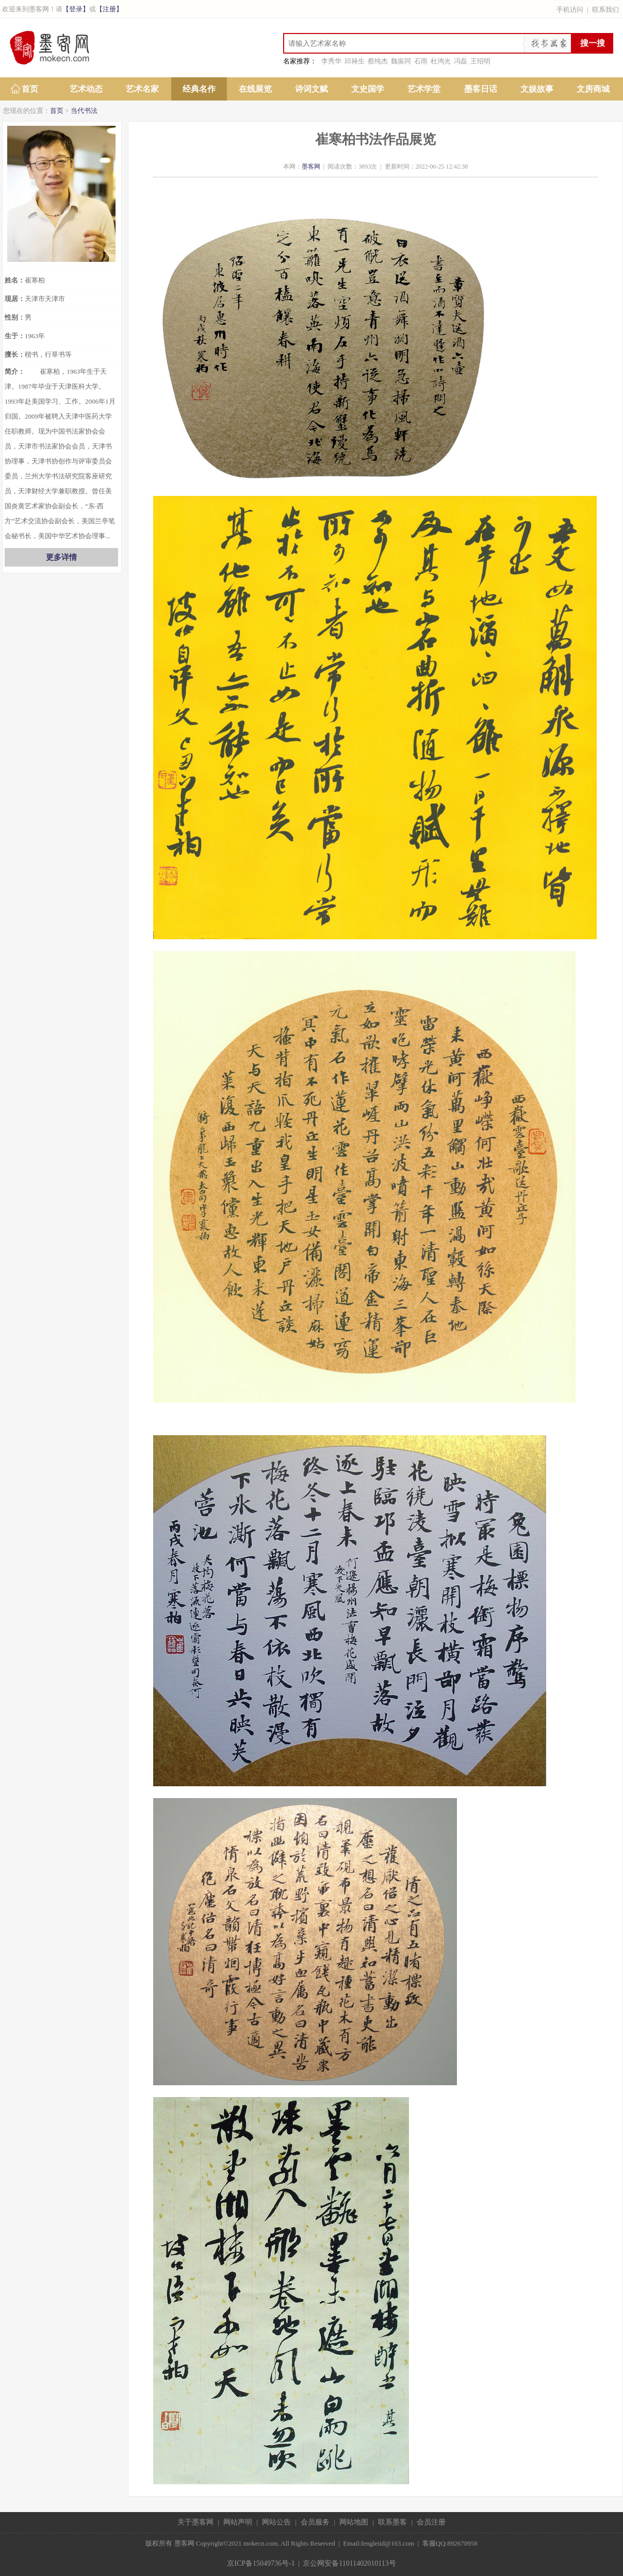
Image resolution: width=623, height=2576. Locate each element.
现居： (15, 299)
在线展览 (255, 89)
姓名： (15, 280)
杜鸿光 (441, 61)
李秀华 (331, 61)
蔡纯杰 (378, 61)
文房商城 (593, 89)
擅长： (15, 354)
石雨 (421, 61)
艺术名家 (142, 89)
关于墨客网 (195, 2522)
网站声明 (237, 2522)
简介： (15, 371)
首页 (30, 89)
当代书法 (84, 110)
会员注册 (431, 2522)
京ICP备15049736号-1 (260, 2563)
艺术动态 (86, 89)
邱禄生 (355, 61)
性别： (15, 317)
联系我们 (605, 9)
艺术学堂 (423, 89)
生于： (15, 336)
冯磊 (460, 61)
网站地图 (353, 2522)
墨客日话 (480, 89)
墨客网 (311, 166)
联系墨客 (392, 2522)
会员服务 (315, 2522)
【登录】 (75, 9)
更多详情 (61, 557)
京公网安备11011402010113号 (349, 2563)
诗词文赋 (311, 89)
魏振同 (401, 61)
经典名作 (199, 89)
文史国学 (367, 89)
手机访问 (569, 9)
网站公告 (276, 2522)
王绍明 (480, 61)
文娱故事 (536, 89)
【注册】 (109, 9)
